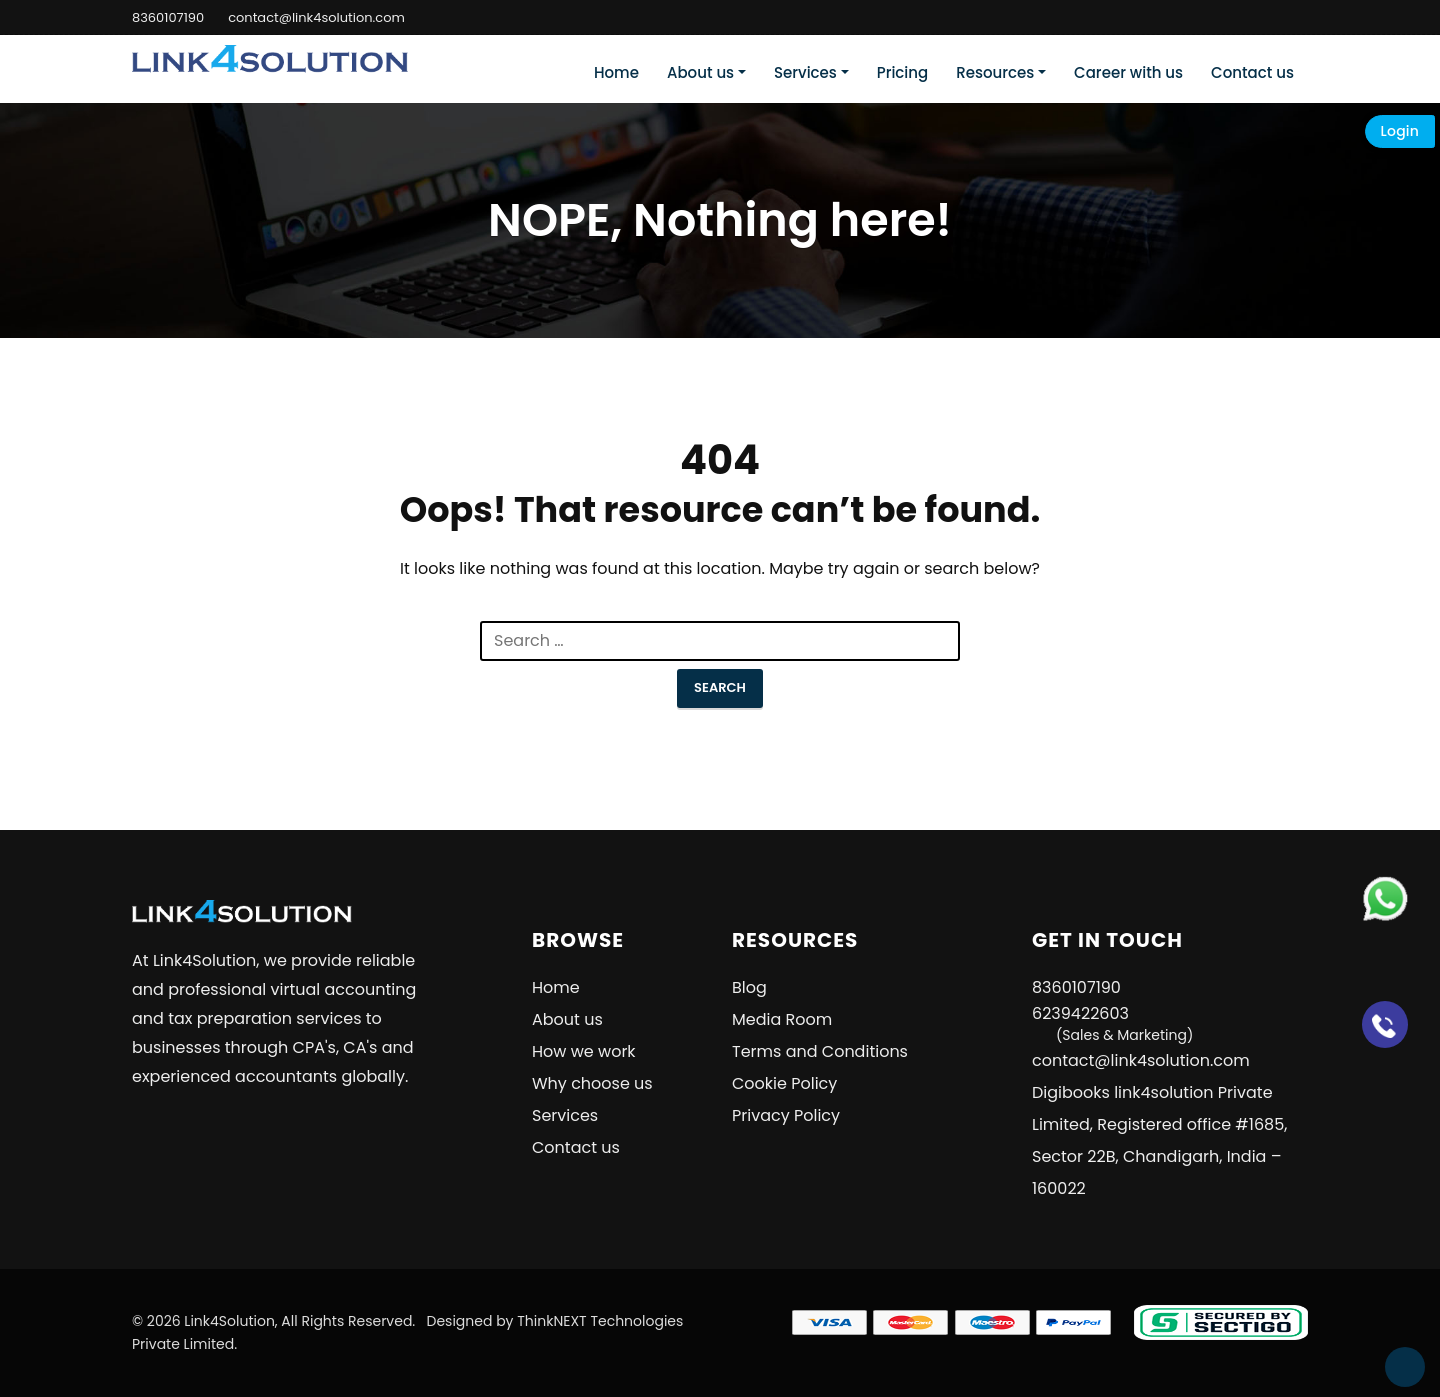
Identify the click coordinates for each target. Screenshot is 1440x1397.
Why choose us (592, 1083)
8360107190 (168, 17)
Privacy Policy (786, 1115)
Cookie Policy (784, 1083)
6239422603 (1112, 1023)
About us (700, 72)
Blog (749, 987)
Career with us (1128, 72)
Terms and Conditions (820, 1051)
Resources (995, 72)
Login (1400, 131)
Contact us (1252, 72)
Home (616, 72)
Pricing (903, 72)
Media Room (782, 1019)
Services (805, 72)
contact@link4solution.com (316, 17)
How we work (584, 1051)
